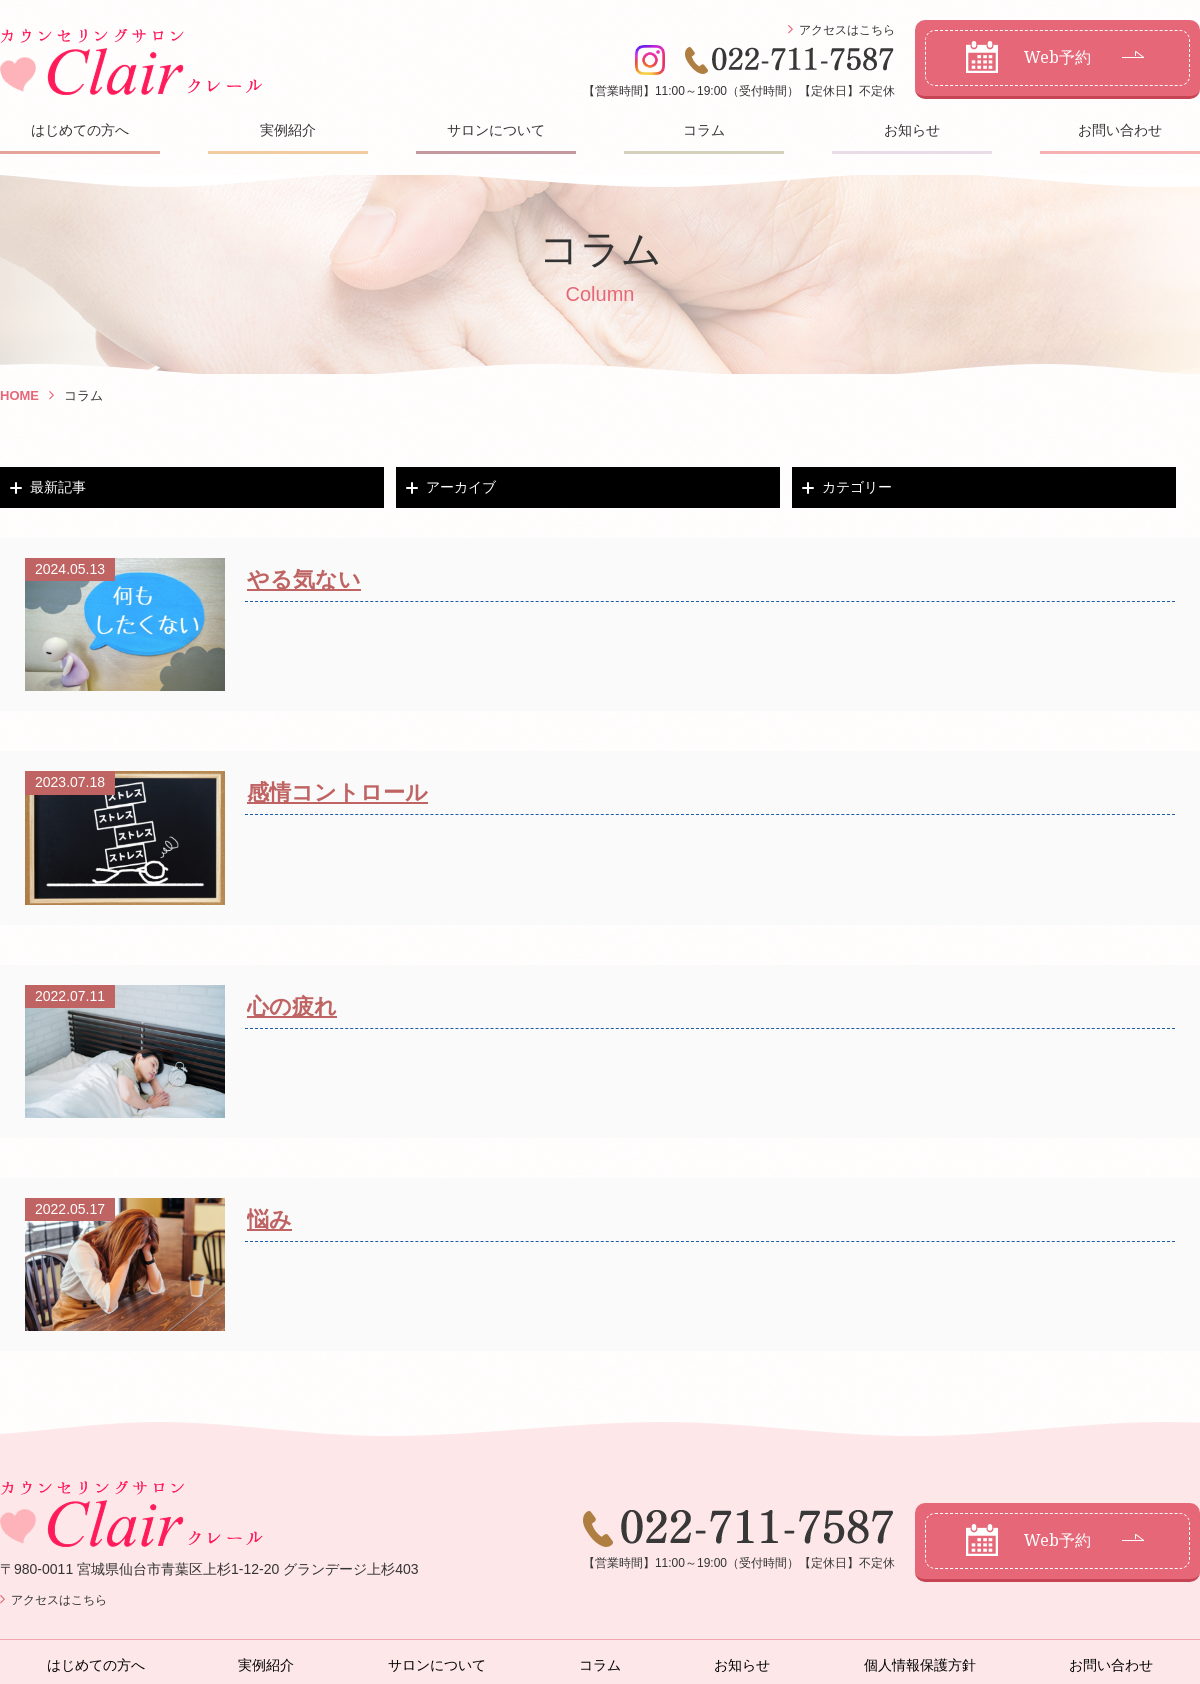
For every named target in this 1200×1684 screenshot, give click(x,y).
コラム (704, 130)
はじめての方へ (80, 130)
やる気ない (304, 579)
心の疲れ (292, 1006)
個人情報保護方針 (920, 1665)
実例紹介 (288, 130)
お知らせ (912, 130)
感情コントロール (337, 792)
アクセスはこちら (847, 30)
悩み (269, 1219)
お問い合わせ (1120, 130)
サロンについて (496, 130)
